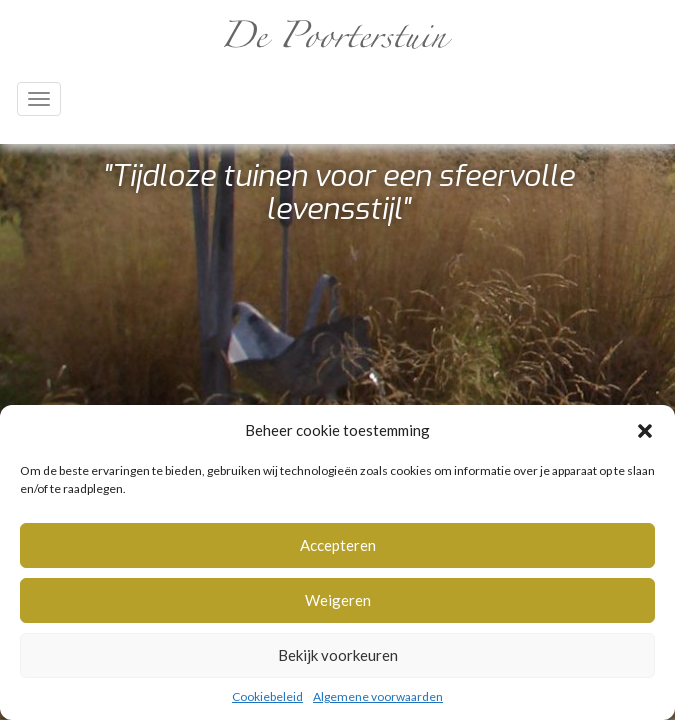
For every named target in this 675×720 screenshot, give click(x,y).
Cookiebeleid (267, 696)
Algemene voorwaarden (378, 696)
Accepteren (338, 545)
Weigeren (338, 600)
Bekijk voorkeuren (338, 655)
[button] (645, 431)
